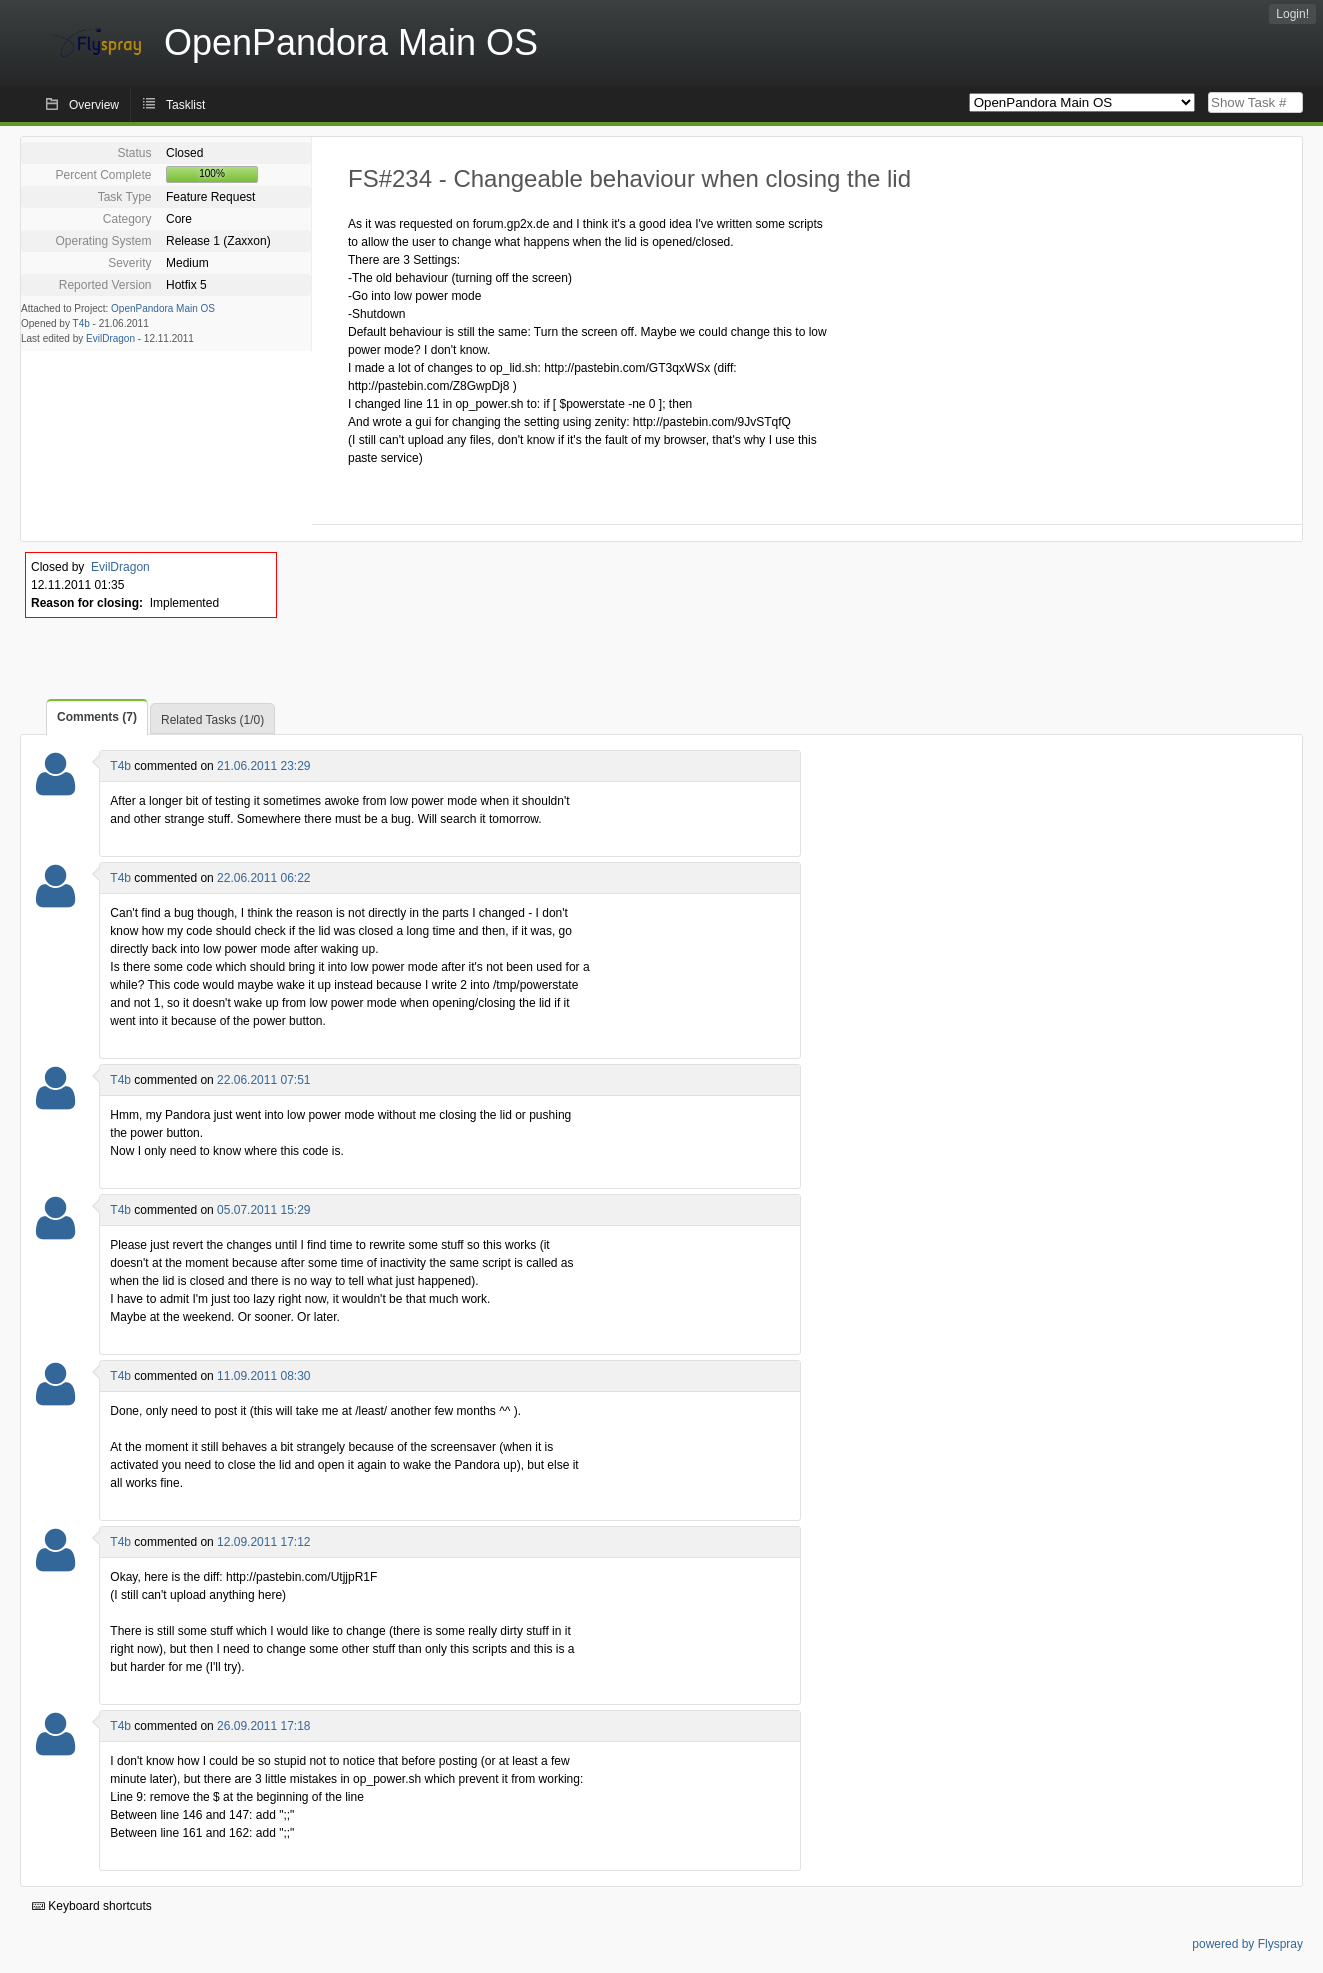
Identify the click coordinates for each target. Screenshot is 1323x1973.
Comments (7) (97, 717)
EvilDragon (110, 338)
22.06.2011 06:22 (263, 878)
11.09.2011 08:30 (263, 1376)
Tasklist (185, 105)
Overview (94, 105)
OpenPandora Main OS (163, 308)
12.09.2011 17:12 (263, 1542)
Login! (1292, 14)
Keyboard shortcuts (92, 1906)
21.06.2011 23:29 (263, 766)
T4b (81, 323)
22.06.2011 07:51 (263, 1080)
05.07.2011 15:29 (263, 1210)
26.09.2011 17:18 (263, 1726)
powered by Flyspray (1247, 1944)
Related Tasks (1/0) (212, 720)
